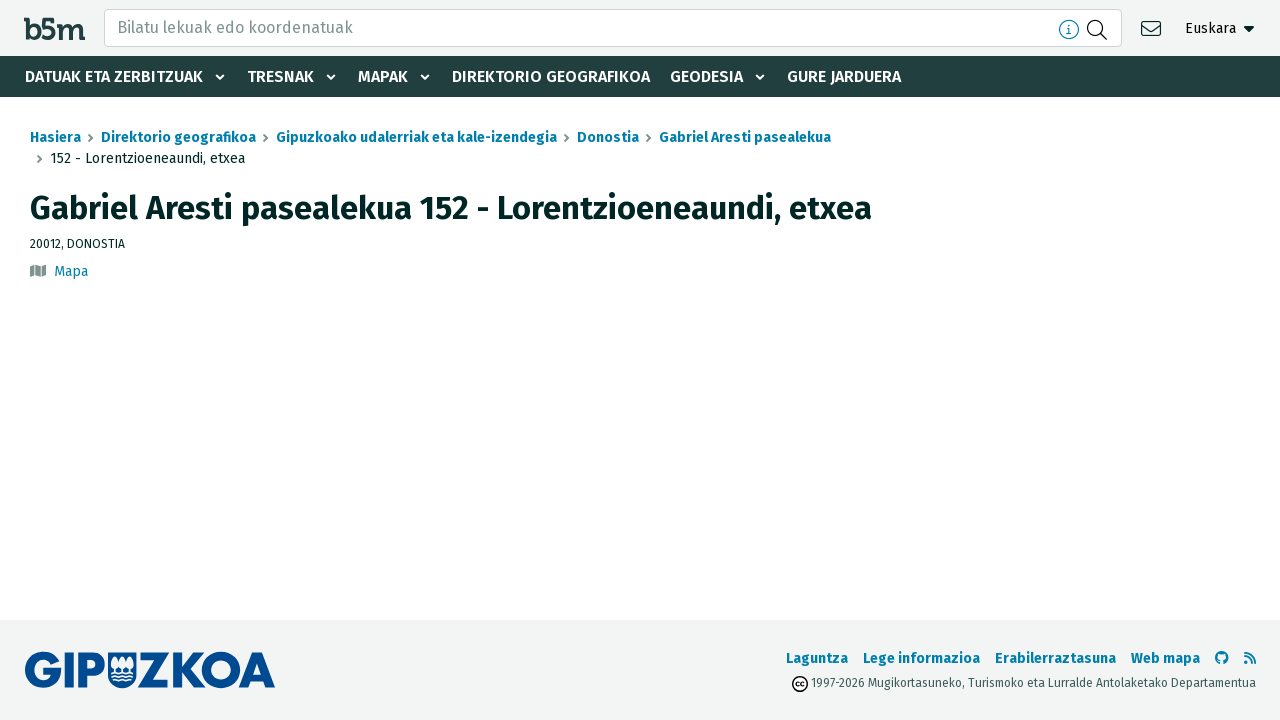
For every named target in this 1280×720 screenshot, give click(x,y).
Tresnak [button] (280, 76)
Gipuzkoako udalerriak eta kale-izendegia (416, 137)
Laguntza (817, 658)
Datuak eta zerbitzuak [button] (114, 76)
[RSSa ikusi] (1250, 658)
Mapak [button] (383, 76)
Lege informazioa (921, 658)
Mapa (71, 271)
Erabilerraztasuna (1055, 658)
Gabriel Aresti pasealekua (745, 137)
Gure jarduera (844, 76)
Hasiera (55, 137)
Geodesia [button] (706, 76)
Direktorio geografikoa (551, 76)
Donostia (608, 137)
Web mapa (1165, 658)
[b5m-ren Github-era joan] (1222, 658)
